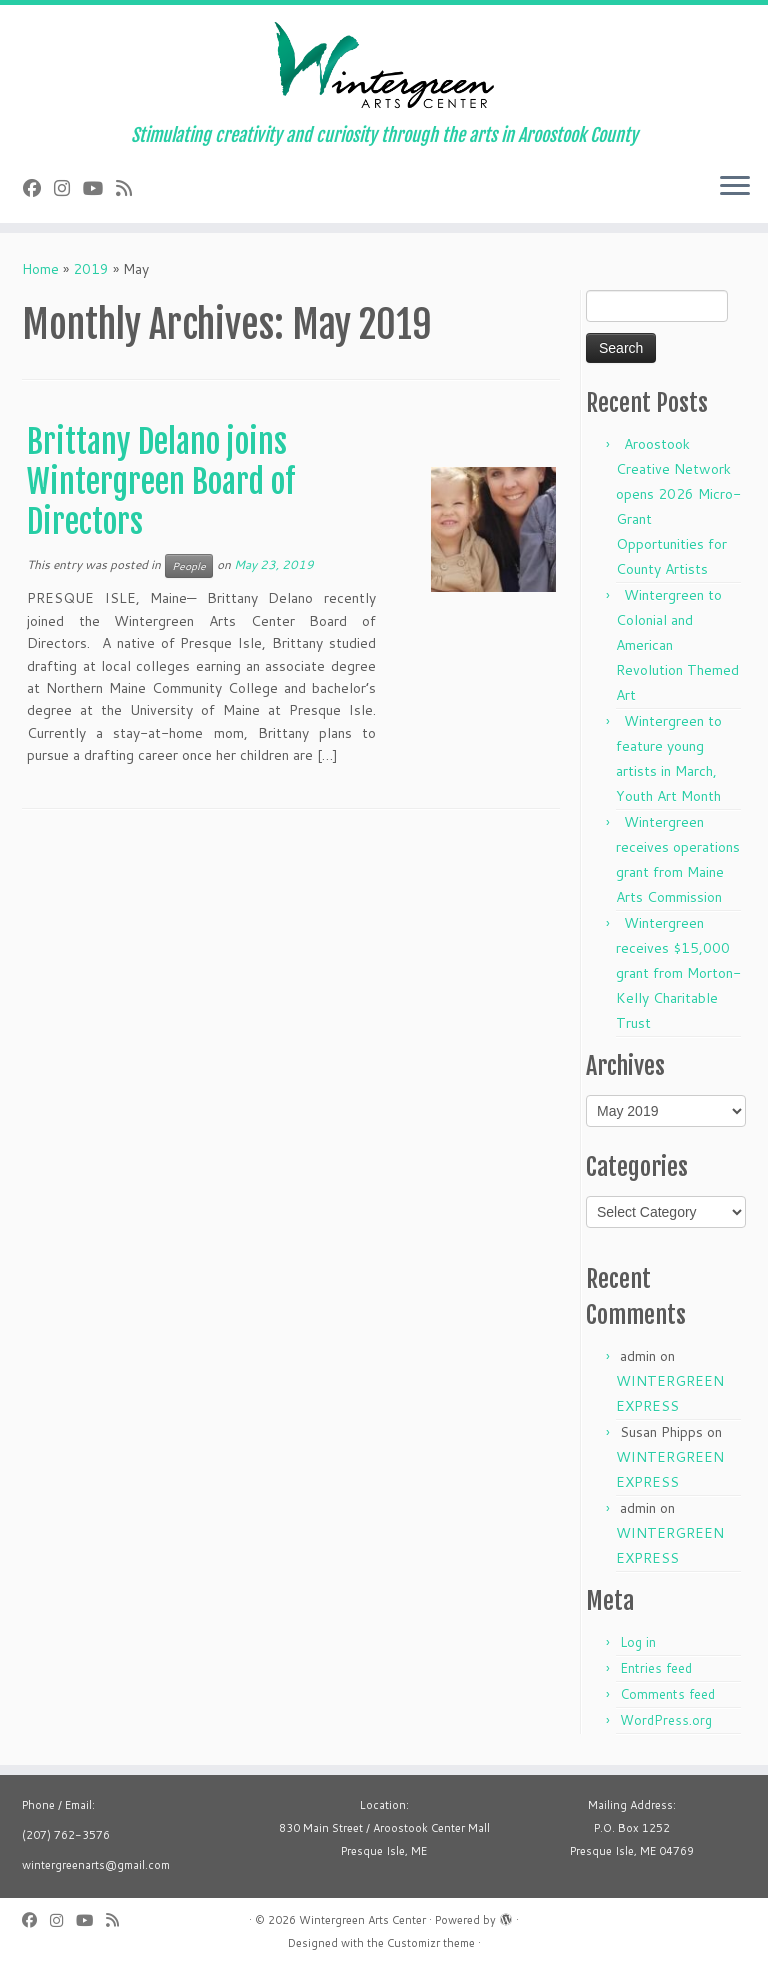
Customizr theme (431, 1943)
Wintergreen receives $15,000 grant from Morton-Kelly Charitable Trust (678, 973)
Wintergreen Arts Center (362, 1920)
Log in (638, 1642)
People (189, 566)
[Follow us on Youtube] (99, 188)
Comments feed (667, 1694)
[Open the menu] (735, 187)
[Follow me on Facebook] (38, 188)
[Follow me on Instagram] (68, 188)
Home (40, 269)
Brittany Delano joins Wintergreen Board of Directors (161, 482)
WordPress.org (666, 1720)
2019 (91, 269)
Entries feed (656, 1668)
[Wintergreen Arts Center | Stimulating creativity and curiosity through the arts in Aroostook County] (384, 65)
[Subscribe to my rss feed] (130, 188)
